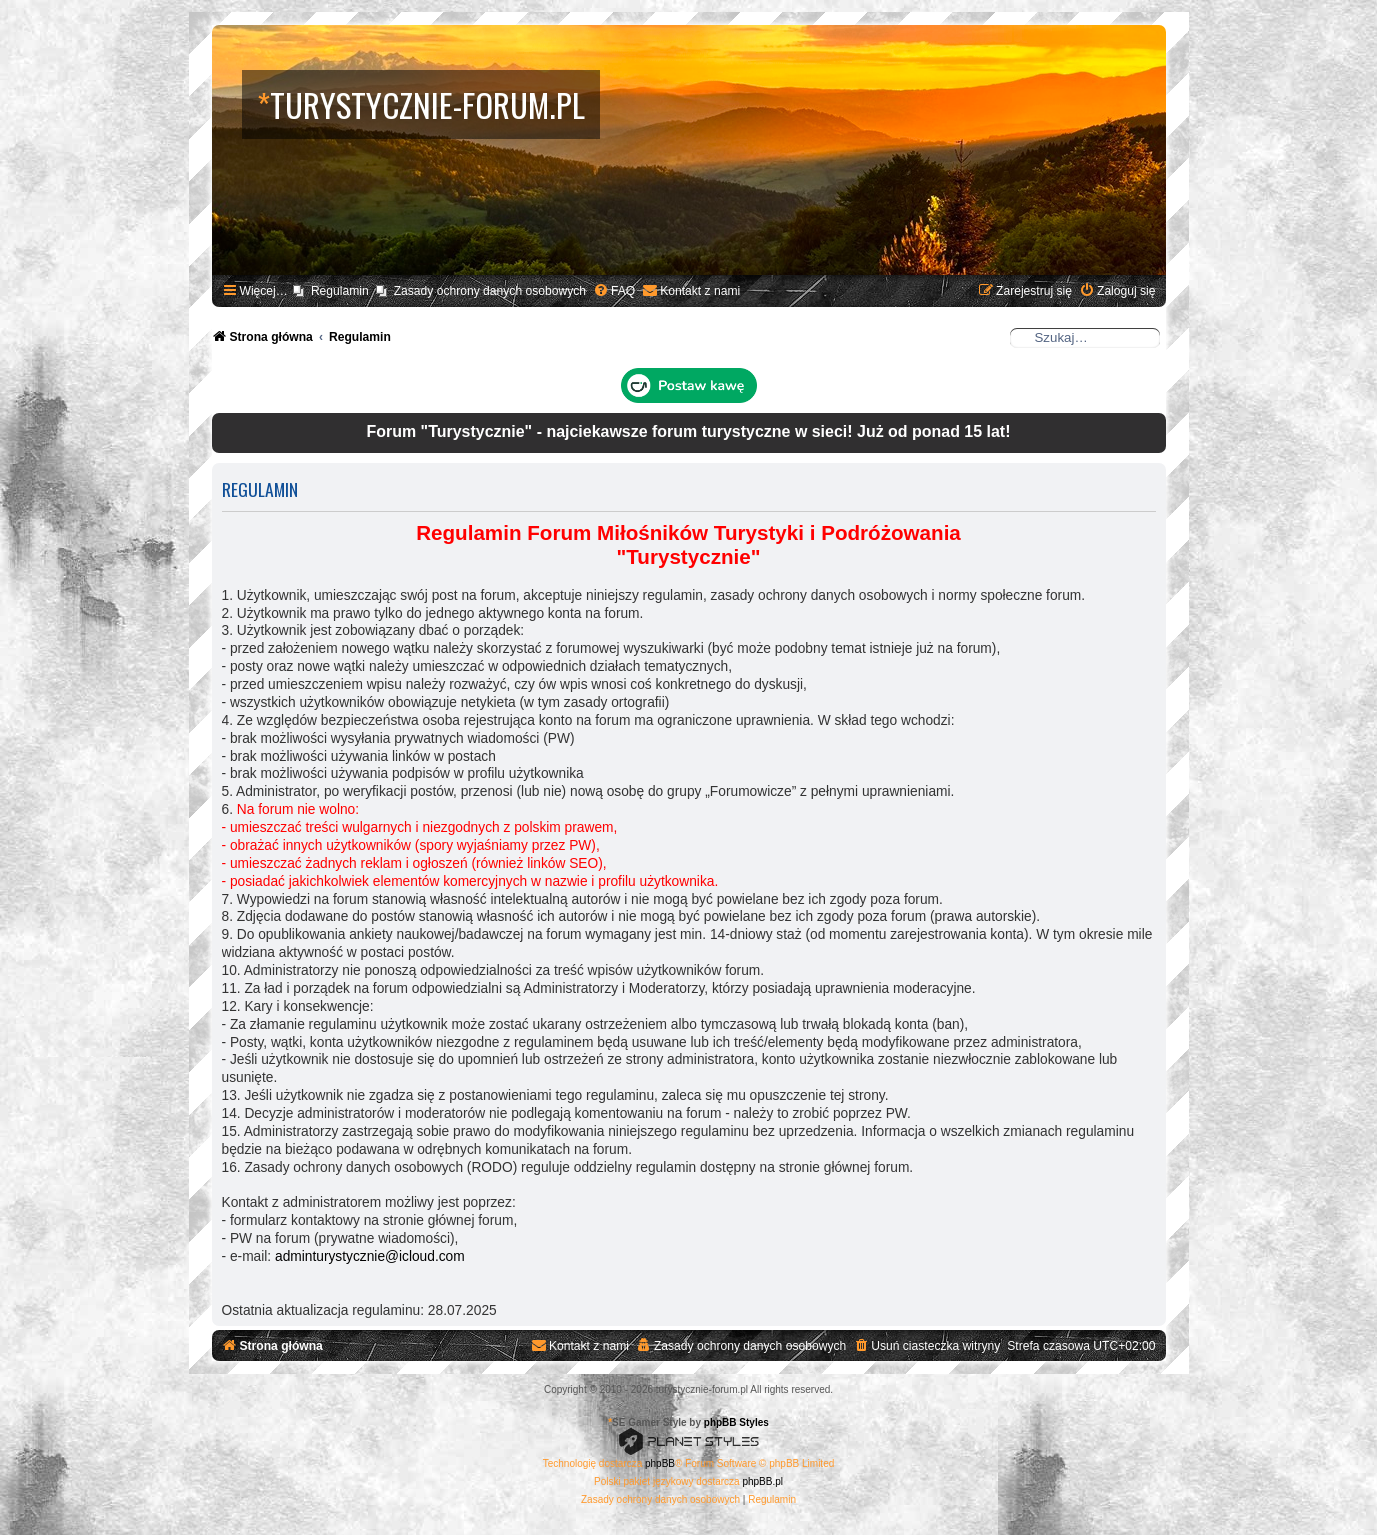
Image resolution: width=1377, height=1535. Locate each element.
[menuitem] (614, 291)
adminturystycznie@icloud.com (370, 1256)
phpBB (660, 1463)
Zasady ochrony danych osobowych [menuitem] (490, 291)
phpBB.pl (762, 1481)
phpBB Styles (736, 1422)
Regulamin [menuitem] (340, 291)
